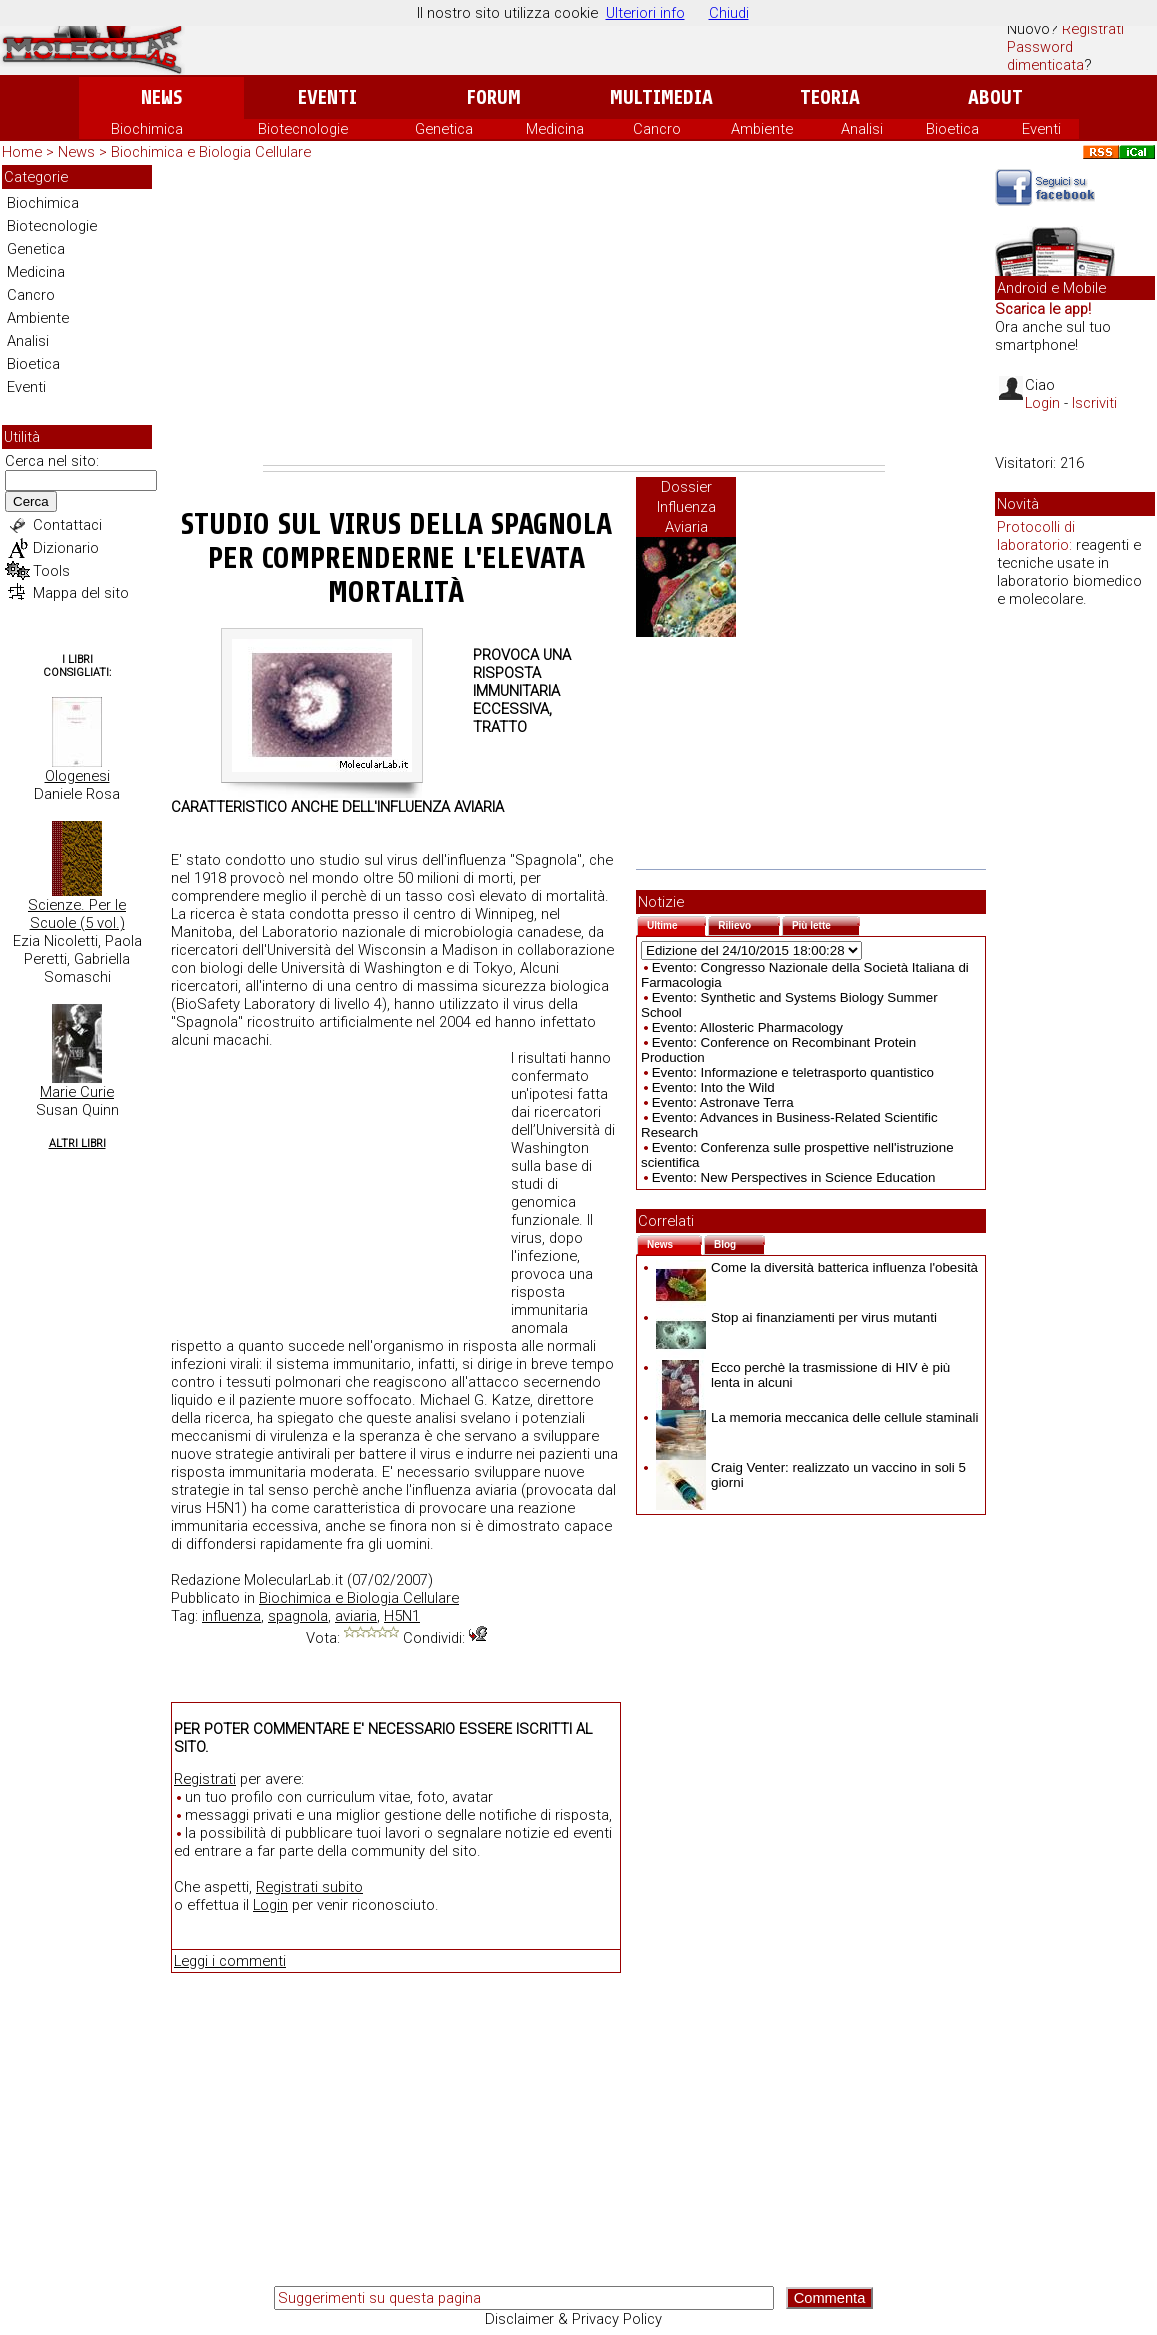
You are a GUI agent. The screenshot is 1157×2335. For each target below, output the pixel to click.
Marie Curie (77, 1092)
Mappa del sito (81, 593)
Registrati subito (309, 1887)
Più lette (826, 923)
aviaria (356, 1616)
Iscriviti (1094, 403)
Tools (51, 571)
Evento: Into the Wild (713, 1087)
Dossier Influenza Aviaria (686, 507)
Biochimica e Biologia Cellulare (211, 152)
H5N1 (402, 1616)
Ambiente (762, 129)
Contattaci (67, 525)
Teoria (830, 97)
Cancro (657, 129)
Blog (739, 1242)
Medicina (555, 129)
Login (270, 1905)
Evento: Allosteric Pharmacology (747, 1027)
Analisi (862, 129)
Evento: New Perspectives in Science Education (794, 1177)
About (995, 97)
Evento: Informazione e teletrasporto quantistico (793, 1072)
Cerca (31, 501)
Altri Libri (77, 1143)
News (161, 97)
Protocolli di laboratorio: (1036, 536)
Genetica (444, 129)
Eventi (327, 97)
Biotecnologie (303, 129)
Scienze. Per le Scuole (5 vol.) (77, 914)
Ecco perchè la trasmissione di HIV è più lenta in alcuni (803, 1375)
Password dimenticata (1045, 56)
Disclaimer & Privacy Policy (573, 2319)
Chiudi (729, 13)
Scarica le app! (1043, 309)
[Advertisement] (574, 315)
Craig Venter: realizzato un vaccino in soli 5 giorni (811, 1475)
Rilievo (749, 923)
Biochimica (147, 129)
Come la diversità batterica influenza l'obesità (817, 1267)
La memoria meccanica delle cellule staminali (817, 1417)
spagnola (298, 1616)
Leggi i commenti (230, 1961)
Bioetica (952, 129)
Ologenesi (77, 776)
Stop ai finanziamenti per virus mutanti (796, 1317)
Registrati (1093, 29)
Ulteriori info (645, 13)
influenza (231, 1616)
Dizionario (66, 548)
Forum (493, 97)
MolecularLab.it (293, 1580)
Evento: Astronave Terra (723, 1102)
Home (22, 152)
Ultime (676, 923)
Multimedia (661, 97)
